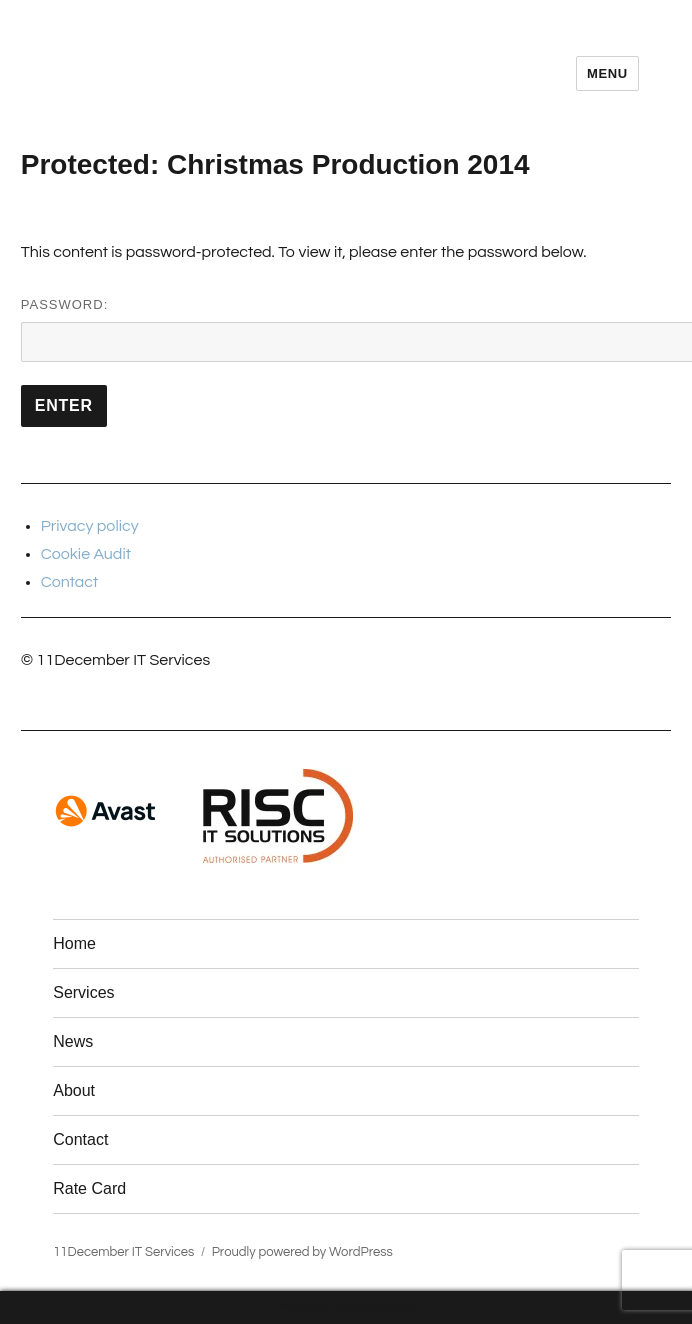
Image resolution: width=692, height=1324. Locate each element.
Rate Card (89, 1188)
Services (83, 992)
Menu (607, 73)
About (74, 1090)
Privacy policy (90, 526)
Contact (69, 582)
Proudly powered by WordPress (302, 1252)
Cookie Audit (86, 554)
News (73, 1041)
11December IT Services (123, 1252)
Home (74, 943)
